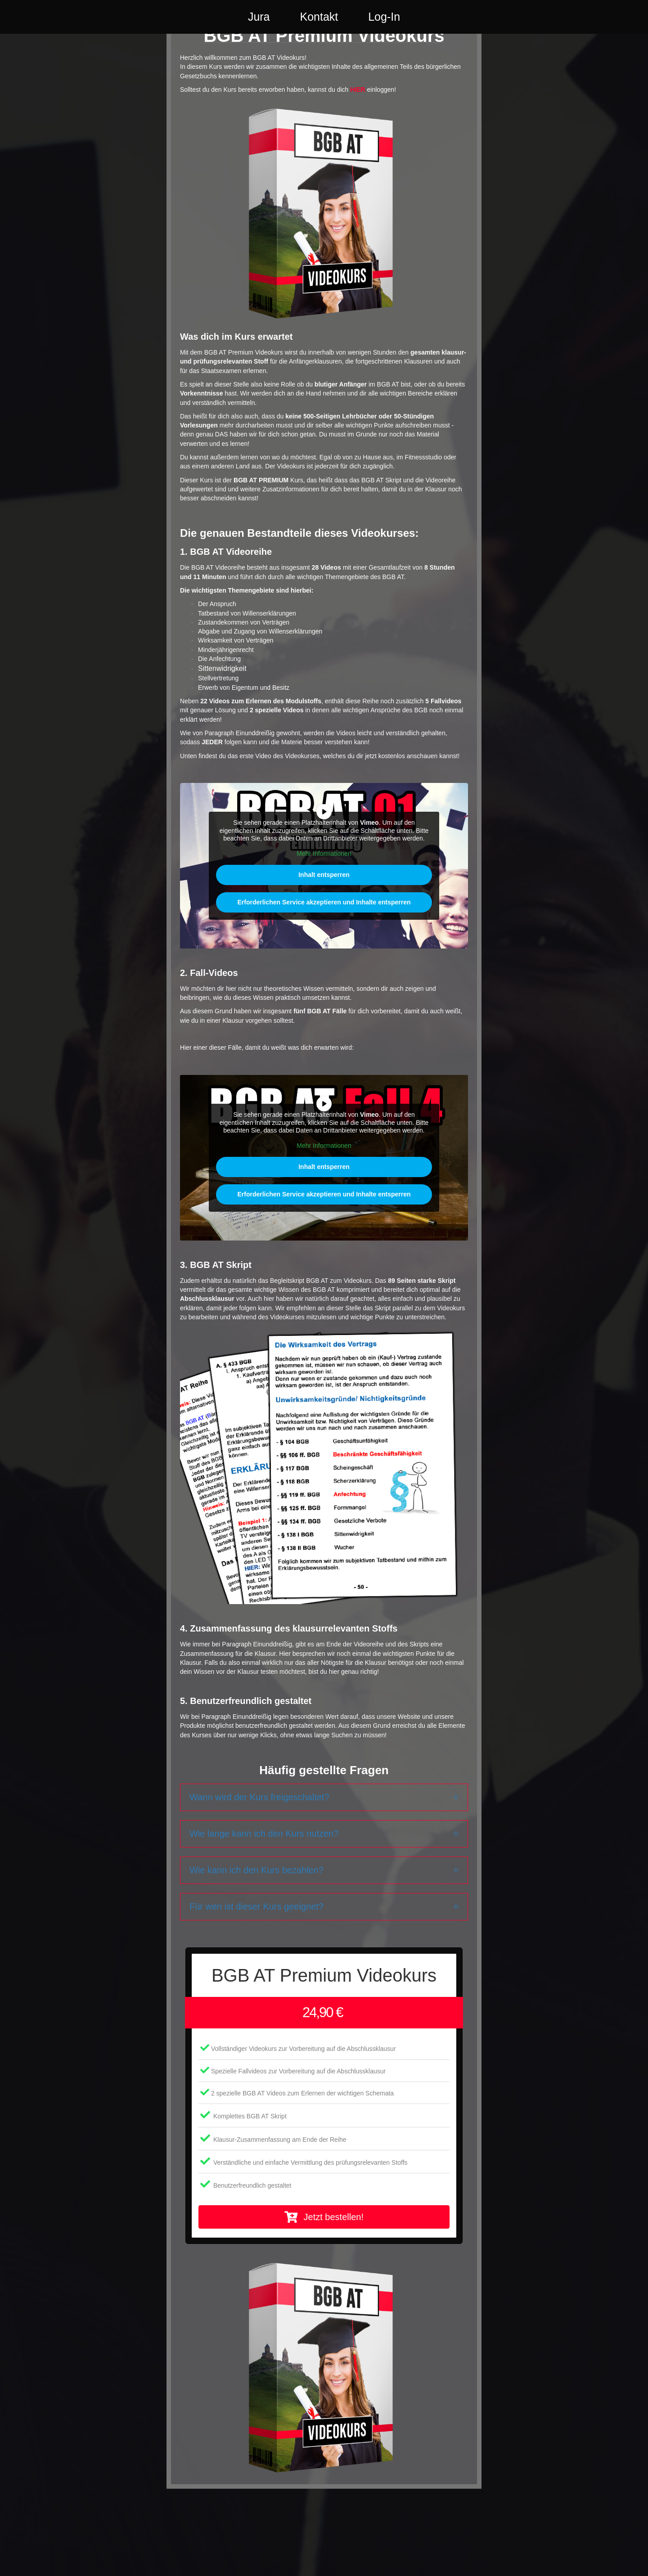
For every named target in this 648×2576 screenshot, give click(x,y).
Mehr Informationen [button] (324, 901)
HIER (357, 138)
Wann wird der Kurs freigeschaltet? (259, 1846)
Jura (223, 24)
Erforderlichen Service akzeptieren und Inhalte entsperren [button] (323, 950)
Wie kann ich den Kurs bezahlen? (256, 1919)
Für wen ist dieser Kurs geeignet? (256, 1955)
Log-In (420, 24)
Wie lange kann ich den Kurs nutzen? (263, 1882)
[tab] (324, 1846)
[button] (324, 2265)
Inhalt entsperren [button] (324, 923)
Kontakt (283, 24)
